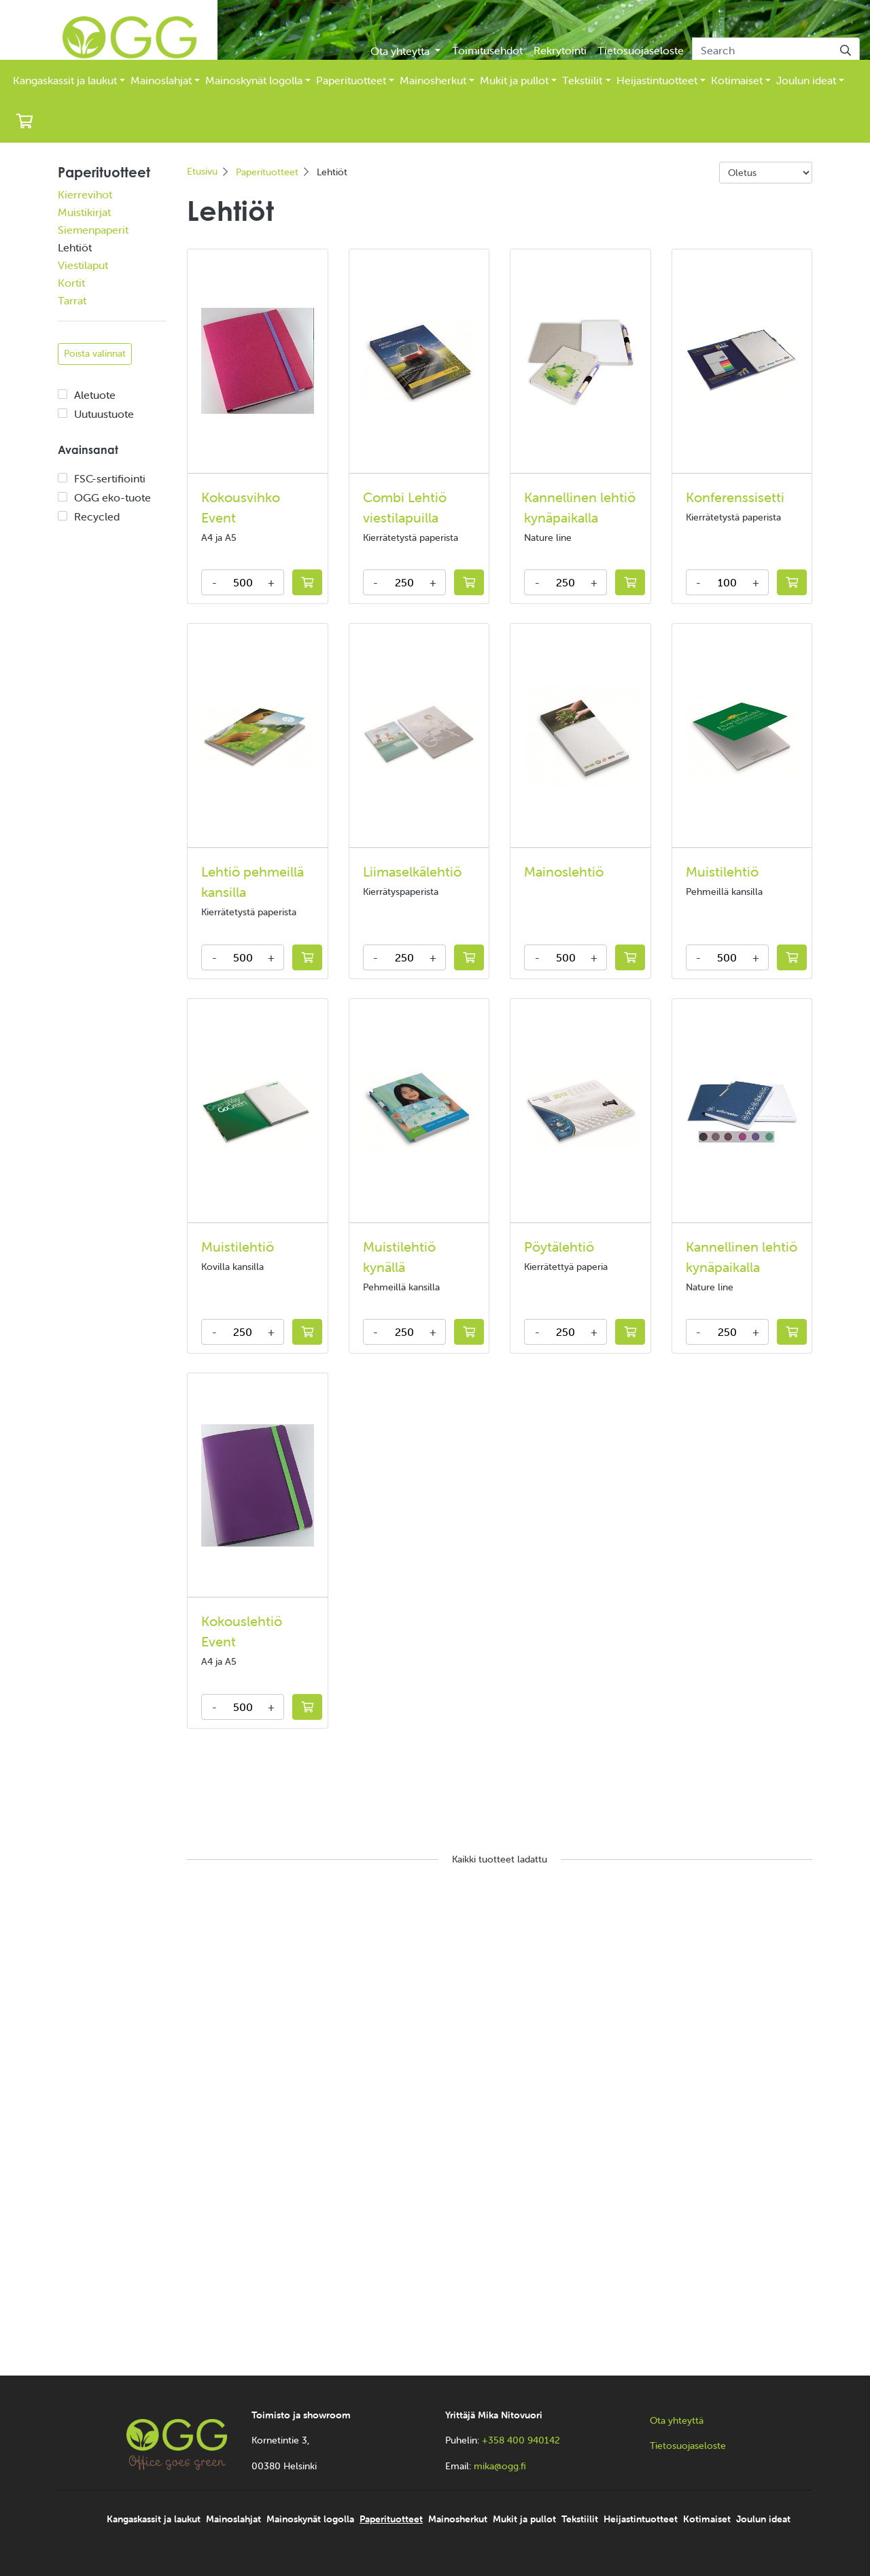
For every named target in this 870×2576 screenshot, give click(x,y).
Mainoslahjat (161, 80)
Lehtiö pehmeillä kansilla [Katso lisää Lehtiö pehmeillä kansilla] (252, 881)
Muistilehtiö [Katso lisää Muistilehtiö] (722, 871)
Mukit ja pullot (514, 80)
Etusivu (202, 171)
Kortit (71, 282)
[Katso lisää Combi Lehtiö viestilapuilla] (419, 360)
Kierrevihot (85, 194)
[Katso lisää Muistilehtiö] (742, 735)
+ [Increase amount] (271, 582)
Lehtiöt (75, 247)
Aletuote (95, 395)
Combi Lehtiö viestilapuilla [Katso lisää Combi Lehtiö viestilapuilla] (405, 507)
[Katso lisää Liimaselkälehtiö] (419, 736)
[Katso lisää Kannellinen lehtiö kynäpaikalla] (580, 361)
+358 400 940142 (521, 2440)
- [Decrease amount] (214, 582)
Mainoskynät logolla (253, 80)
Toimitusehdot (487, 50)
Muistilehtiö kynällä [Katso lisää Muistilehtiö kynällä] (399, 1256)
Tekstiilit (582, 80)
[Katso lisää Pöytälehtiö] (580, 1110)
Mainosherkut (433, 80)
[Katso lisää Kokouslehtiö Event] (257, 1485)
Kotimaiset (737, 80)
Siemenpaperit (93, 229)
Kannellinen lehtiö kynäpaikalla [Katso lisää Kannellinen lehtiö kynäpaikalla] (580, 507)
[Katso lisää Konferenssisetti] (742, 360)
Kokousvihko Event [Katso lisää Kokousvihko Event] (240, 507)
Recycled (97, 516)
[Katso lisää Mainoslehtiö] (580, 735)
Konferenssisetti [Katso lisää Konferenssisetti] (735, 497)
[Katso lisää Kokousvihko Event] (257, 361)
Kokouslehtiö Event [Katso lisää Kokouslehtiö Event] (241, 1631)
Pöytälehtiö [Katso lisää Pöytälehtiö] (559, 1246)
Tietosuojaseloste (640, 50)
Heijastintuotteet (656, 80)
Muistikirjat (84, 212)
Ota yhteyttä (401, 51)
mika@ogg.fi (500, 2466)
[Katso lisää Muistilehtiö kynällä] (419, 1110)
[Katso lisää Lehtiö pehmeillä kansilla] (257, 735)
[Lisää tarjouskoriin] (307, 582)
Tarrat (72, 300)
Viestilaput (83, 265)
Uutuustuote (104, 414)
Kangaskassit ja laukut (65, 80)
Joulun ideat (806, 80)
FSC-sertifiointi (109, 478)
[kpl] (242, 582)
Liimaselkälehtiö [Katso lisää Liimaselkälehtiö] (412, 871)
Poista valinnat (95, 353)
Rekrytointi (560, 50)
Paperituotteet (351, 80)
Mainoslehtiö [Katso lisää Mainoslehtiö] (564, 871)
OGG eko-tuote (112, 497)
